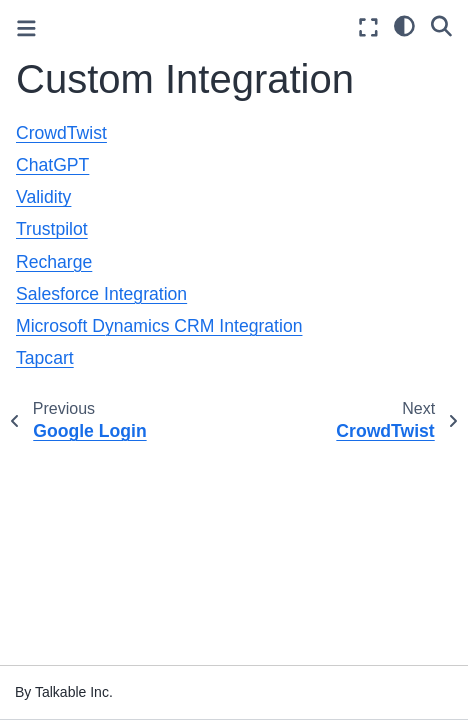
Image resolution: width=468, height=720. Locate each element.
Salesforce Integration (101, 294)
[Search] (441, 25)
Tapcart (45, 358)
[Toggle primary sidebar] (26, 28)
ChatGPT (52, 165)
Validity (43, 197)
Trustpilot (52, 229)
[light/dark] (404, 25)
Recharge (54, 262)
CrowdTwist (61, 133)
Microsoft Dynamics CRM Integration (159, 326)
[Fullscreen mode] (368, 27)
